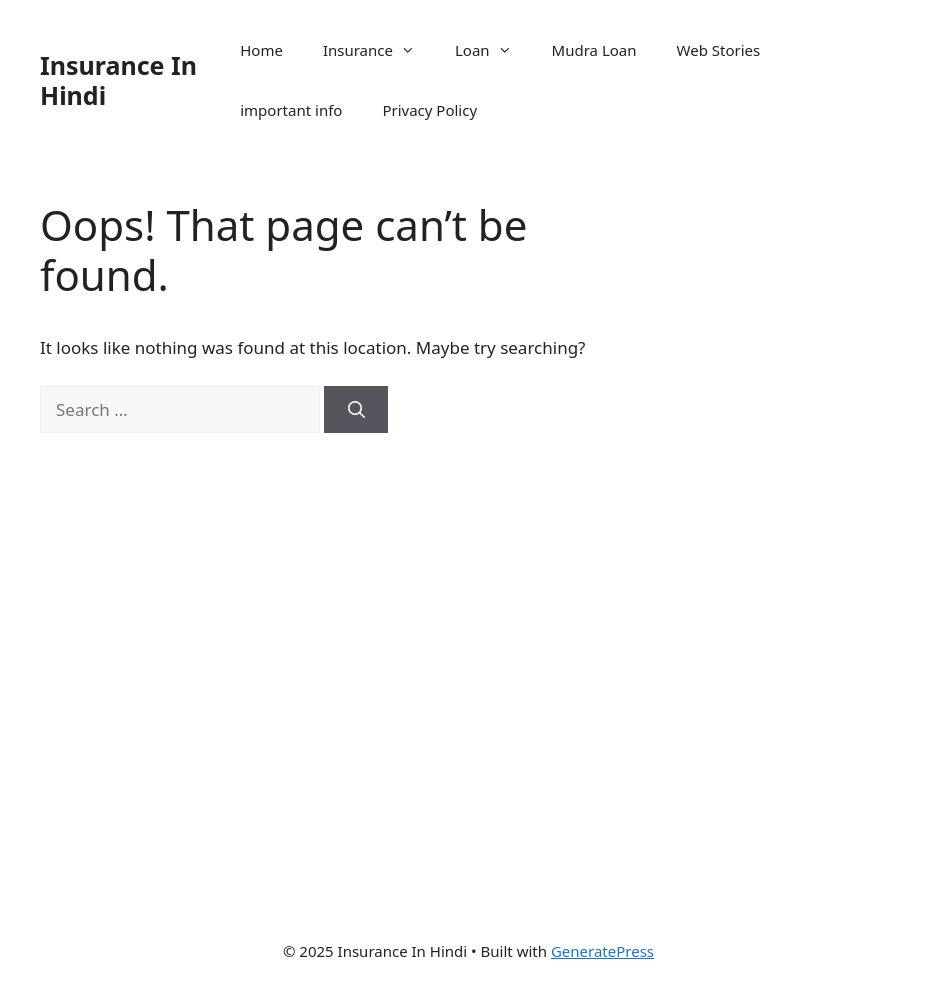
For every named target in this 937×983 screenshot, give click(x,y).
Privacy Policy (429, 110)
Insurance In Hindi (118, 80)
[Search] (356, 410)
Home (261, 50)
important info (291, 110)
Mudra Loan (594, 50)
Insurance (379, 50)
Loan (493, 50)
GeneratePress (602, 951)
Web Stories (719, 50)
